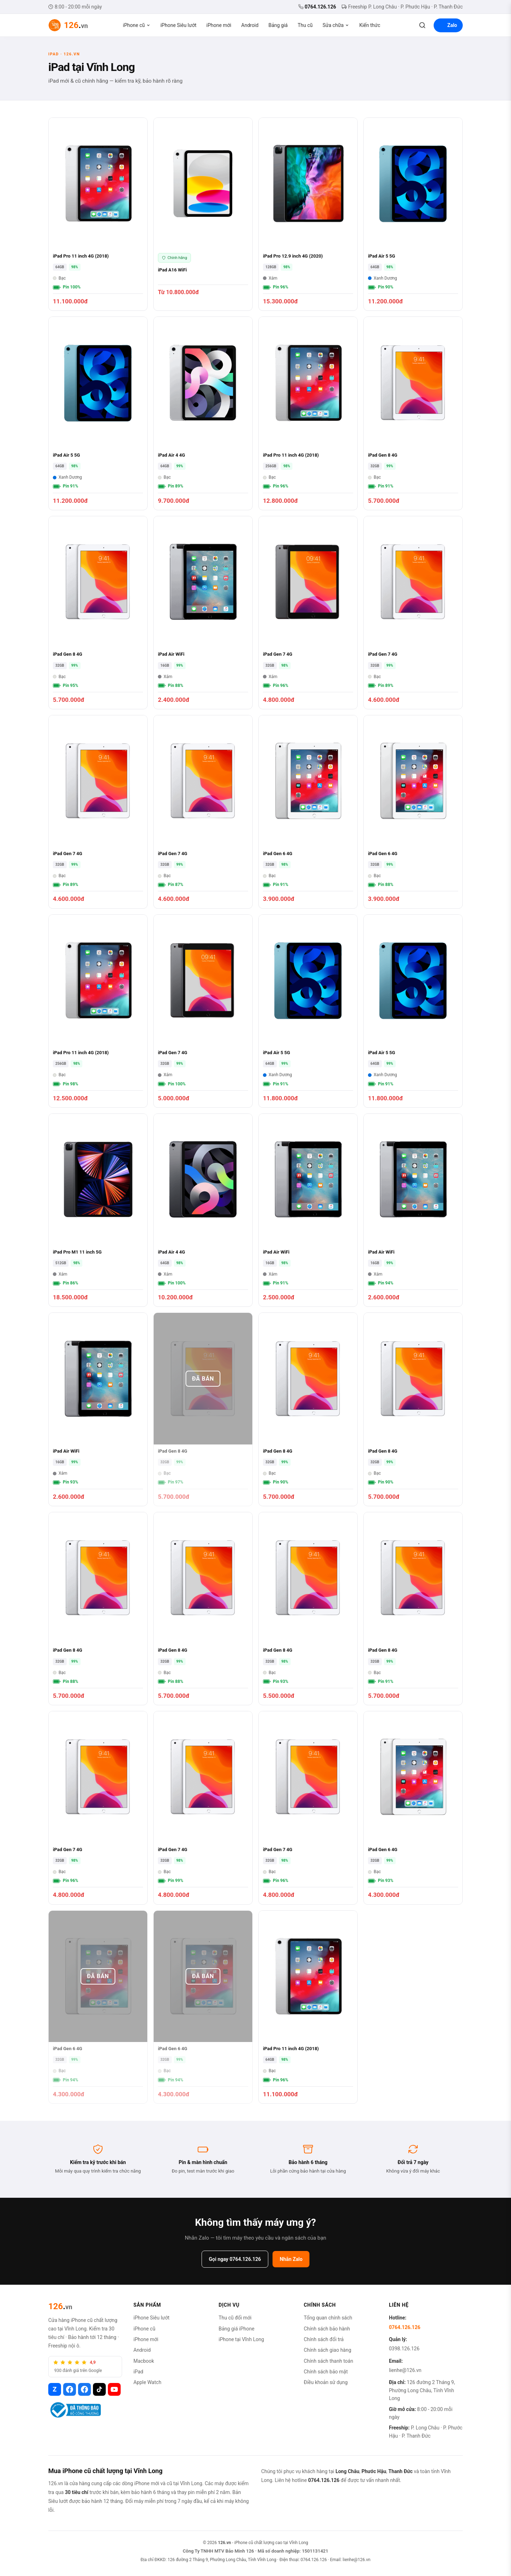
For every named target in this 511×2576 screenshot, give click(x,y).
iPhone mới (219, 25)
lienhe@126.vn (405, 2370)
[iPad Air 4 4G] (203, 413)
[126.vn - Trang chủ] (68, 25)
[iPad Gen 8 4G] (413, 413)
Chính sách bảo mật (326, 2371)
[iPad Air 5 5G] (413, 214)
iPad (138, 2371)
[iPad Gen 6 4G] (308, 811)
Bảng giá (277, 25)
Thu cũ (305, 25)
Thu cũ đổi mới (235, 2318)
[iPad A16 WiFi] (203, 214)
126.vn (224, 2542)
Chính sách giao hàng (327, 2350)
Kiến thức (369, 25)
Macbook (143, 2361)
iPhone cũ (136, 25)
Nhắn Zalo (291, 2259)
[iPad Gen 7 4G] (308, 612)
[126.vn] (60, 2306)
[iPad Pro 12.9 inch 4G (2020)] (308, 214)
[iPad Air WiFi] (203, 612)
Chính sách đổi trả (324, 2339)
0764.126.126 (317, 7)
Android (250, 25)
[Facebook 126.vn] (69, 2389)
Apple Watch (147, 2382)
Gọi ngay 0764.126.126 (235, 2259)
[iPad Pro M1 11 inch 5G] (98, 1210)
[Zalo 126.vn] (54, 2389)
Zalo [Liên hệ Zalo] (448, 25)
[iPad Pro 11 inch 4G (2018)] (98, 214)
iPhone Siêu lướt (178, 25)
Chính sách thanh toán (328, 2361)
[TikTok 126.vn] (99, 2389)
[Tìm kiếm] (422, 25)
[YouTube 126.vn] (114, 2389)
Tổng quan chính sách (328, 2318)
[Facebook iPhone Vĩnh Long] (84, 2389)
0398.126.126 (404, 2348)
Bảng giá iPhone (236, 2329)
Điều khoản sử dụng (326, 2382)
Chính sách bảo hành (327, 2329)
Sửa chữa (336, 25)
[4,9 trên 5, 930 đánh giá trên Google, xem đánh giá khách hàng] (85, 2366)
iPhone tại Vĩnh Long (241, 2339)
